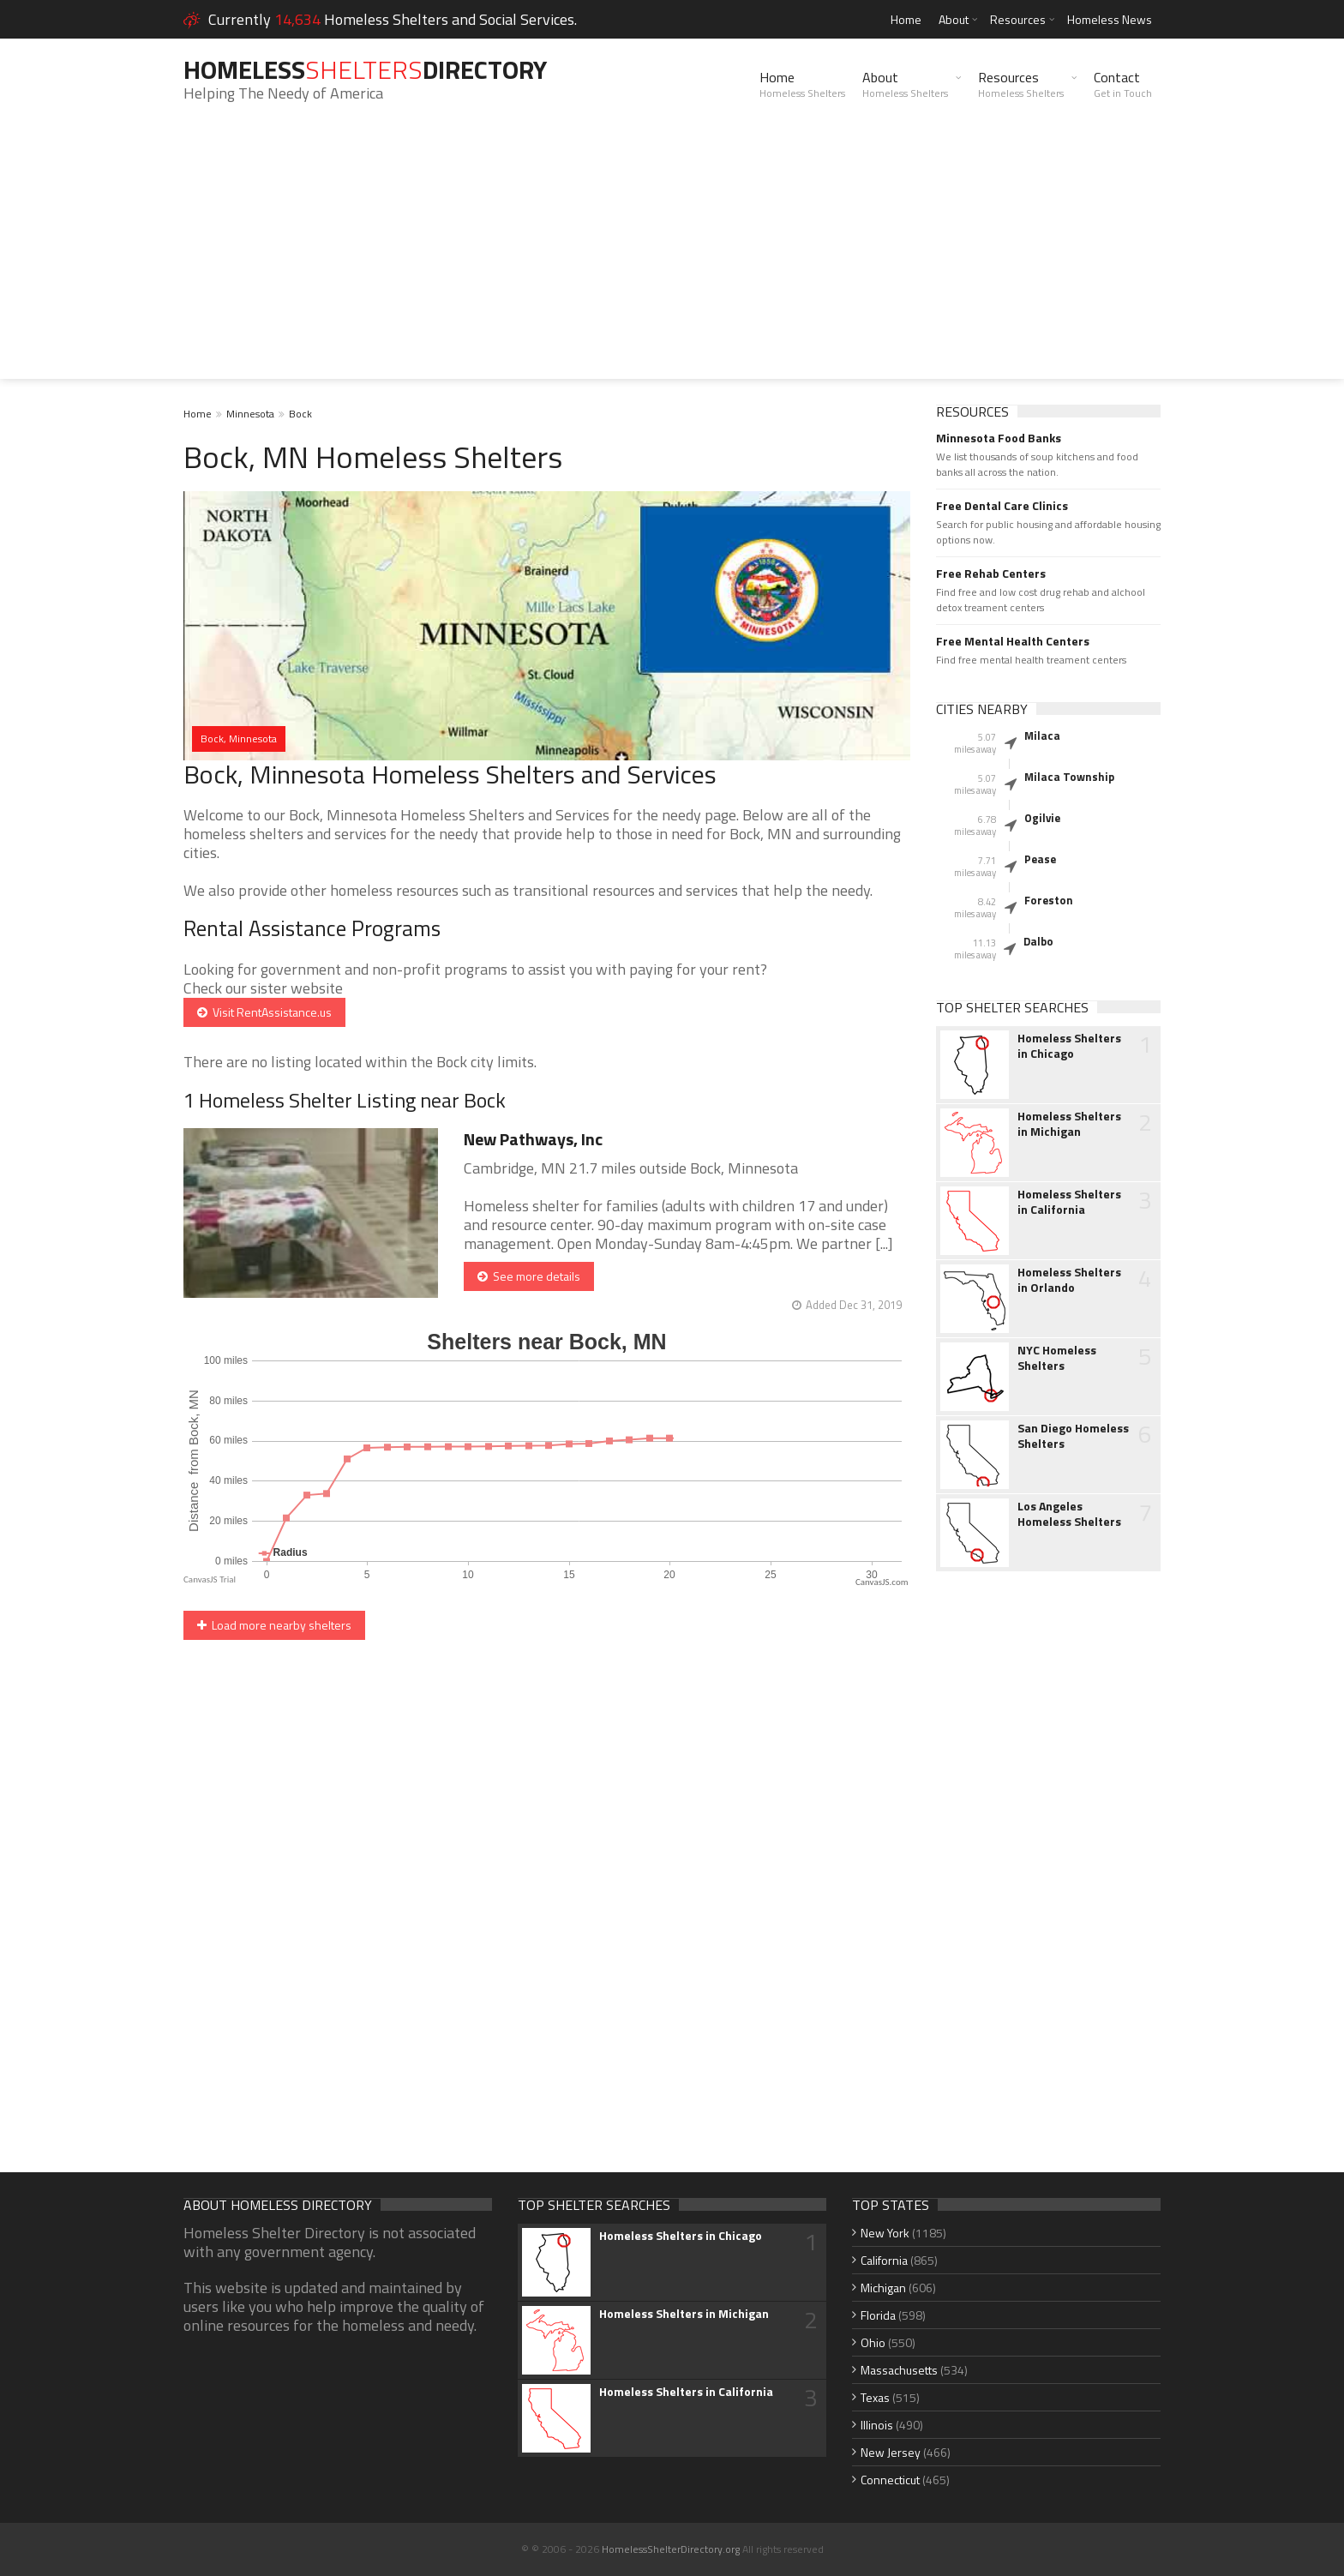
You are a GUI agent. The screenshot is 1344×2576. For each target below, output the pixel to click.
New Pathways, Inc (533, 1139)
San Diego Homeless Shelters (1073, 1435)
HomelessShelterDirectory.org (671, 2549)
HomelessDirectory (365, 69)
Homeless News (1109, 19)
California (884, 2260)
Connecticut (890, 2480)
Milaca (1042, 735)
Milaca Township (1069, 776)
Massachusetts (899, 2370)
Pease (1040, 859)
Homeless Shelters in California (1069, 1201)
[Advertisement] (672, 259)
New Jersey (891, 2452)
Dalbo (1038, 941)
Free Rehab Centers (991, 573)
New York (885, 2233)
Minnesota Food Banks (998, 438)
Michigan (883, 2288)
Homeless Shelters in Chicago (1069, 1045)
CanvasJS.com (882, 1582)
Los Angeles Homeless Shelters (1069, 1513)
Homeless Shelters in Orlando (1069, 1279)
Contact (1123, 84)
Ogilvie (1042, 818)
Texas (875, 2397)
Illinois (877, 2425)
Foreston (1048, 900)
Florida (878, 2315)
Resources (1018, 19)
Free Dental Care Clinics (1002, 505)
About (954, 19)
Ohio (873, 2342)
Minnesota (250, 413)
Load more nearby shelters (274, 1625)
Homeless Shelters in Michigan (1069, 1123)
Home (906, 19)
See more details (528, 1276)
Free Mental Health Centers (1012, 641)
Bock (300, 413)
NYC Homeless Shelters (1056, 1357)
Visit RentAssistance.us (264, 1012)
